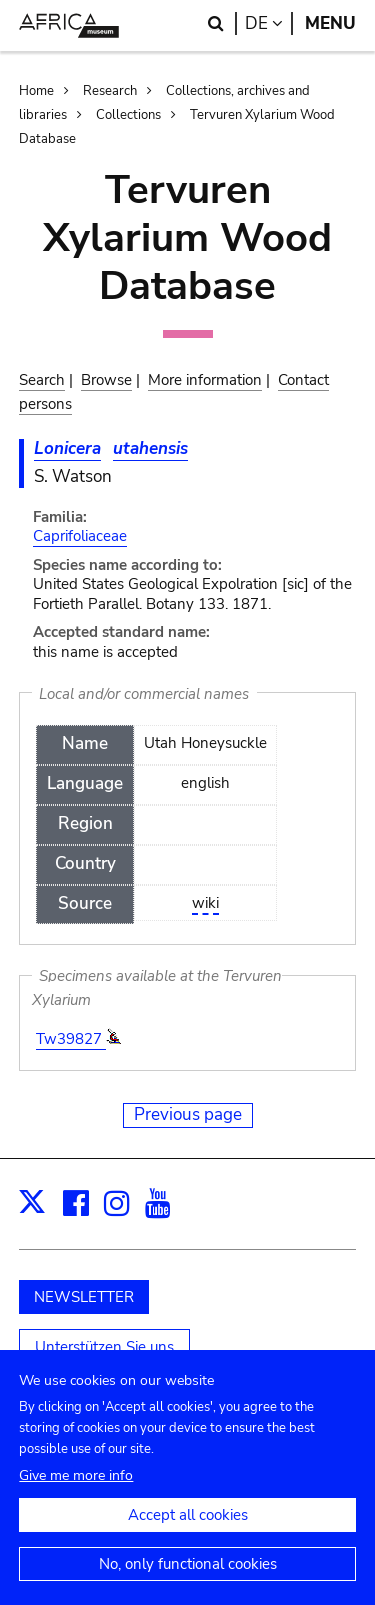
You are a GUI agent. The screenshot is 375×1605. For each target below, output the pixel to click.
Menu (330, 23)
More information (205, 380)
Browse (106, 380)
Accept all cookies (188, 1531)
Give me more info (76, 1491)
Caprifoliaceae (80, 536)
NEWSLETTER (84, 1297)
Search (42, 380)
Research (110, 91)
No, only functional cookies (188, 1580)
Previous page (188, 1114)
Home (36, 91)
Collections (128, 115)
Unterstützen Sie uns (104, 1347)
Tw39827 (71, 1039)
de (269, 23)
